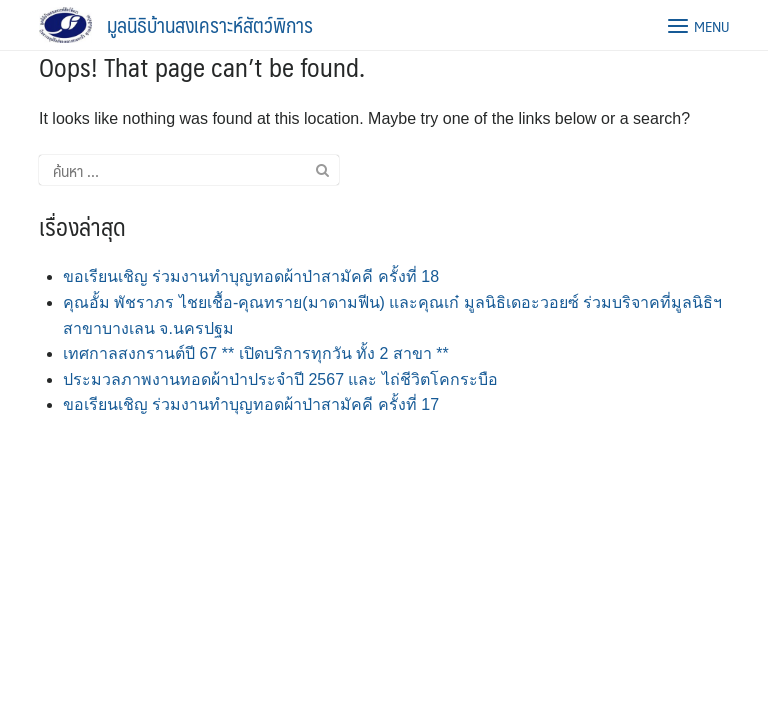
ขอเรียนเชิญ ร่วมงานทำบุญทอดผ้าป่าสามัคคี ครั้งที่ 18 (251, 276)
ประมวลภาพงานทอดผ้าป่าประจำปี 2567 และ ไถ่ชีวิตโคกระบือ (280, 379)
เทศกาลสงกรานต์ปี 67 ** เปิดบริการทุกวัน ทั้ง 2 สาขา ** (256, 353)
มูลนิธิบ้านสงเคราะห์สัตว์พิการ (210, 25)
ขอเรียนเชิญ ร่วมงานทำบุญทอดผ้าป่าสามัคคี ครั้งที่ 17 (251, 404)
